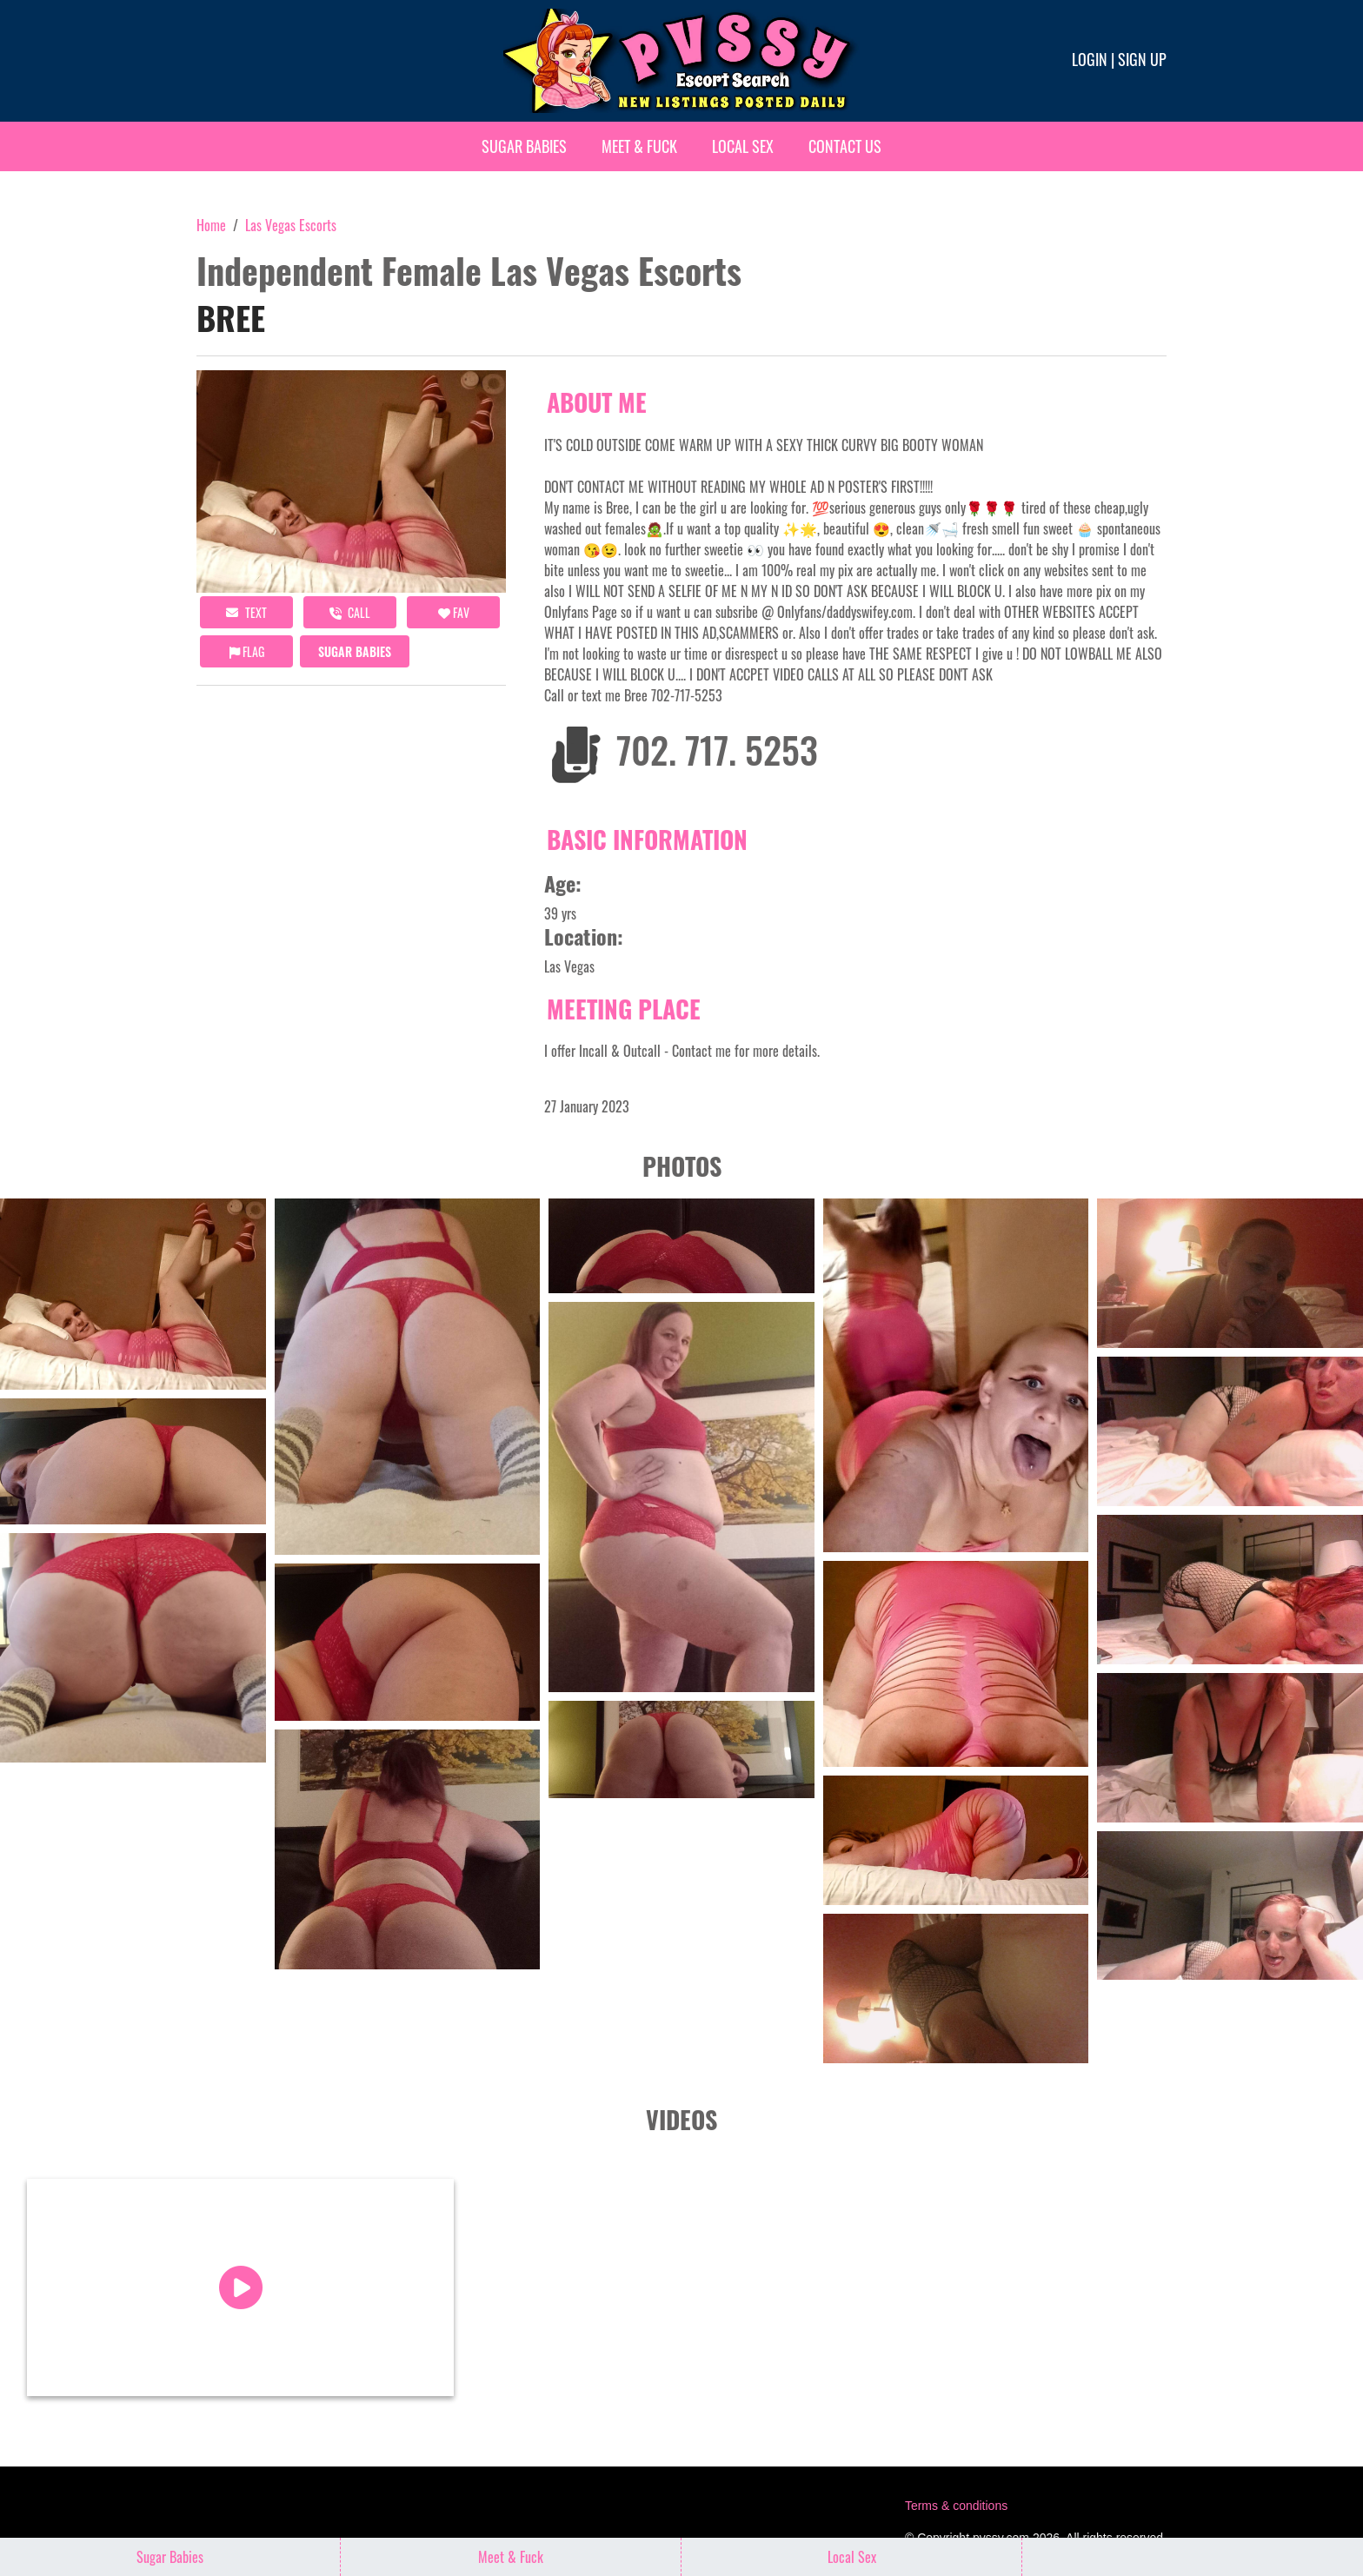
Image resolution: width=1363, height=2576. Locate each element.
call (349, 612)
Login (1089, 59)
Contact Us (844, 146)
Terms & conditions (956, 2504)
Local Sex (743, 146)
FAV (453, 612)
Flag (246, 651)
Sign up (1142, 59)
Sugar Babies (524, 146)
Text (246, 612)
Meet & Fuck (639, 146)
